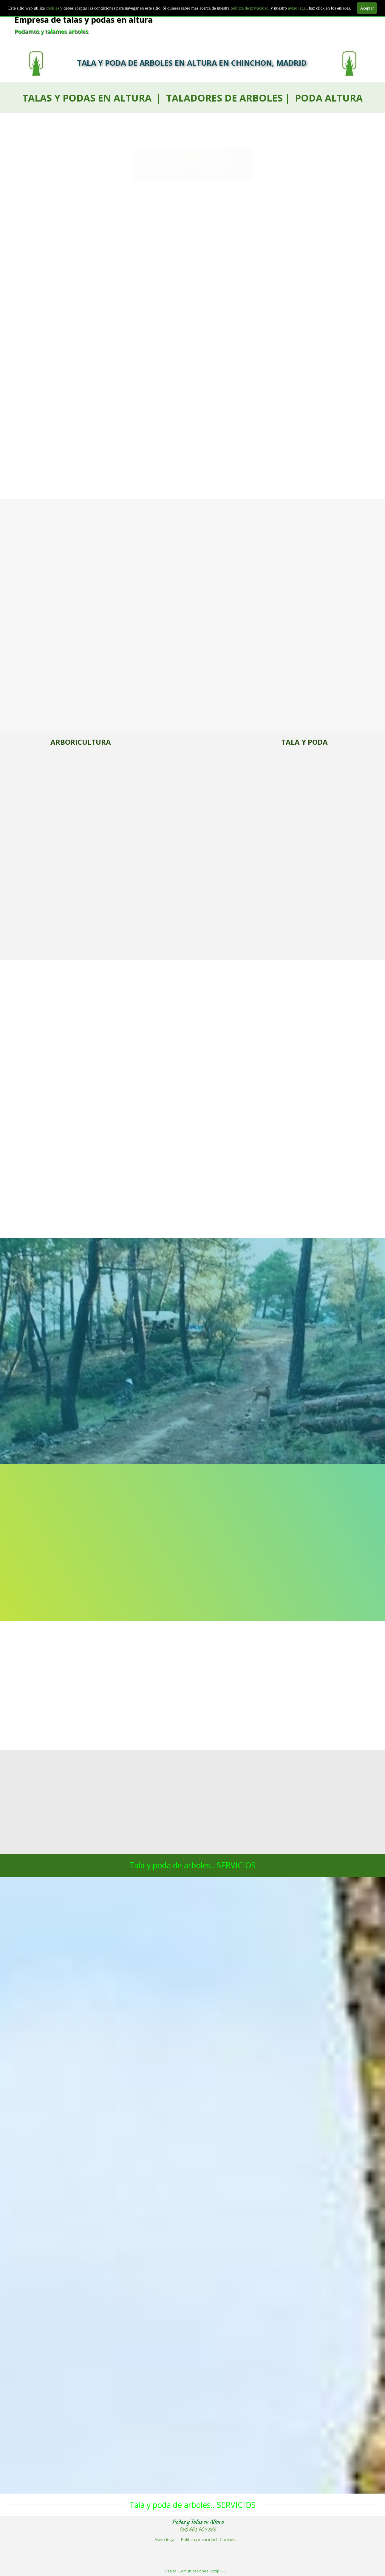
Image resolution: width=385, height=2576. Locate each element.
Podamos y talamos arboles (51, 31)
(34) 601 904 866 (198, 2529)
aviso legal (297, 8)
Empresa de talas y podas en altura (84, 19)
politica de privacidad (249, 8)
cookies (53, 8)
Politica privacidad (199, 2539)
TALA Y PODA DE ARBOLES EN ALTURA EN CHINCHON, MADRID (192, 63)
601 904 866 (192, 180)
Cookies (227, 2539)
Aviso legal (164, 2539)
